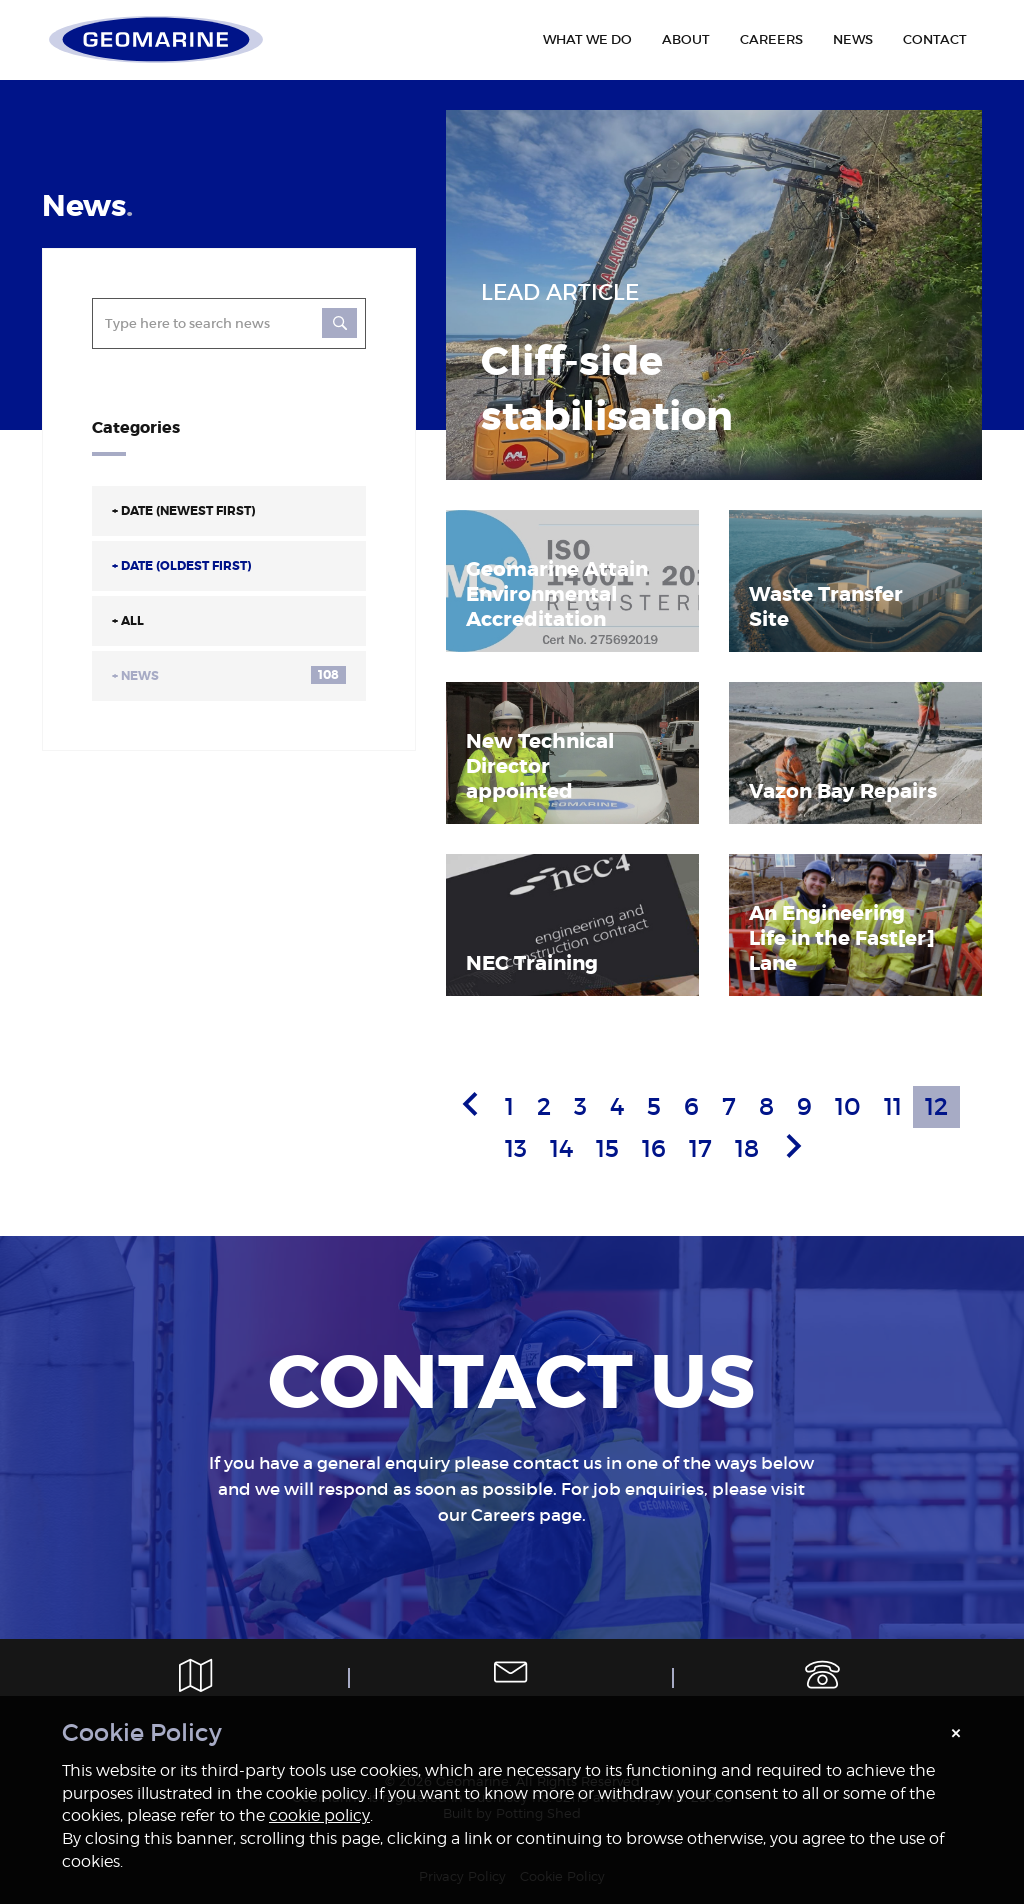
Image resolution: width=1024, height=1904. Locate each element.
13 (516, 1148)
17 (700, 1148)
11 (893, 1106)
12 (936, 1106)
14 (561, 1148)
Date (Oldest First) (181, 566)
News (229, 675)
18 (747, 1148)
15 (607, 1148)
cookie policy (319, 1815)
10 (848, 1106)
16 (654, 1148)
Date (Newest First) (183, 511)
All (128, 621)
